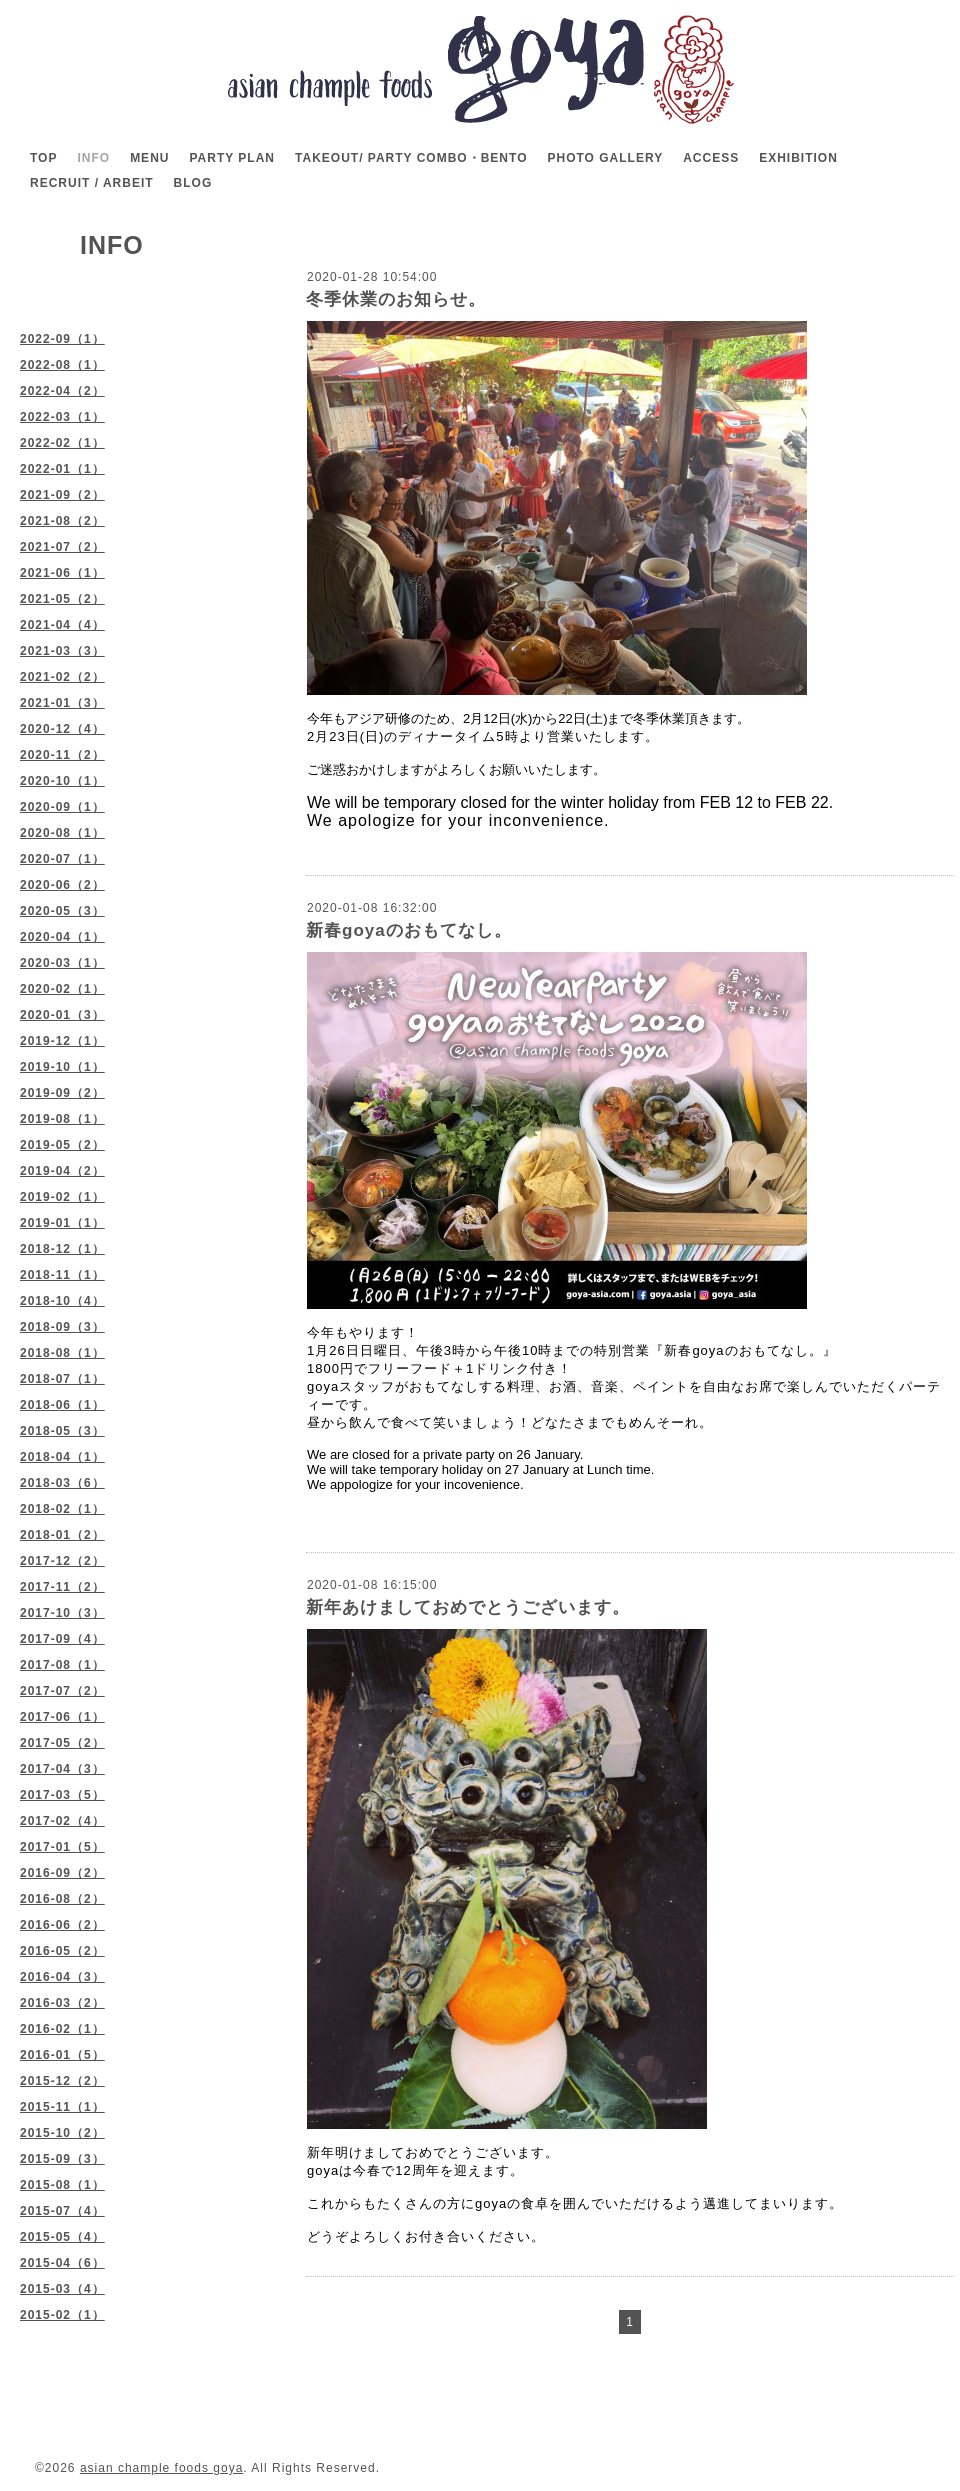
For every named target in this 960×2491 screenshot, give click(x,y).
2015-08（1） (62, 2185)
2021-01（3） (62, 703)
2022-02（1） (62, 443)
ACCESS (711, 158)
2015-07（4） (62, 2211)
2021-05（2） (62, 599)
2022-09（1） (62, 339)
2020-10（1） (62, 781)
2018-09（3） (62, 1327)
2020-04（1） (62, 937)
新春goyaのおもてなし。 (409, 930)
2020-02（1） (62, 989)
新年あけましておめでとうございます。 (468, 1607)
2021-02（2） (62, 677)
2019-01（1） (62, 1223)
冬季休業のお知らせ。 (396, 299)
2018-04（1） (62, 1457)
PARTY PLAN (232, 158)
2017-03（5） (62, 1795)
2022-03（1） (62, 417)
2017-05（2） (62, 1743)
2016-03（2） (62, 2003)
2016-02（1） (62, 2029)
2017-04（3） (62, 1769)
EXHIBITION (798, 158)
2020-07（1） (62, 859)
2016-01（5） (62, 2055)
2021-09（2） (62, 495)
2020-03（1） (62, 963)
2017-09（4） (62, 1639)
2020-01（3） (62, 1015)
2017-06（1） (62, 1717)
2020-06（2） (62, 885)
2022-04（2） (62, 391)
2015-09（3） (62, 2159)
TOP (43, 158)
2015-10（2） (62, 2133)
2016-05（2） (62, 1951)
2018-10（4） (62, 1301)
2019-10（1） (62, 1067)
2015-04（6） (62, 2263)
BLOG (193, 183)
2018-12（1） (62, 1249)
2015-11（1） (62, 2107)
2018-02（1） (62, 1509)
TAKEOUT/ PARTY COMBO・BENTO (411, 158)
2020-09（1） (62, 807)
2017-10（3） (62, 1613)
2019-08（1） (62, 1119)
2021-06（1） (62, 573)
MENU (149, 158)
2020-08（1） (62, 833)
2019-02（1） (62, 1197)
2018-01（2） (62, 1535)
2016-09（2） (62, 1873)
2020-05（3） (62, 911)
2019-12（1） (62, 1041)
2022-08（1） (62, 365)
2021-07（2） (62, 547)
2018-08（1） (62, 1353)
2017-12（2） (62, 1561)
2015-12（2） (62, 2081)
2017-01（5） (62, 1847)
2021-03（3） (62, 651)
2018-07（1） (62, 1379)
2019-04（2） (62, 1171)
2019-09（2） (62, 1093)
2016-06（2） (62, 1925)
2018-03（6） (62, 1483)
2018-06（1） (62, 1405)
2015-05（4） (62, 2237)
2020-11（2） (62, 755)
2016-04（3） (62, 1977)
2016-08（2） (62, 1899)
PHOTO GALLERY (605, 158)
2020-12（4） (62, 729)
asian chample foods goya (161, 2468)
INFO (93, 158)
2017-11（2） (62, 1587)
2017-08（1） (62, 1665)
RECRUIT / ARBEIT (92, 183)
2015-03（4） (62, 2289)
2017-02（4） (62, 1821)
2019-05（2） (62, 1145)
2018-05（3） (62, 1431)
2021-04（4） (62, 625)
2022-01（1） (62, 469)
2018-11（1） (62, 1275)
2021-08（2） (62, 521)
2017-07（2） (62, 1691)
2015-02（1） (62, 2315)
